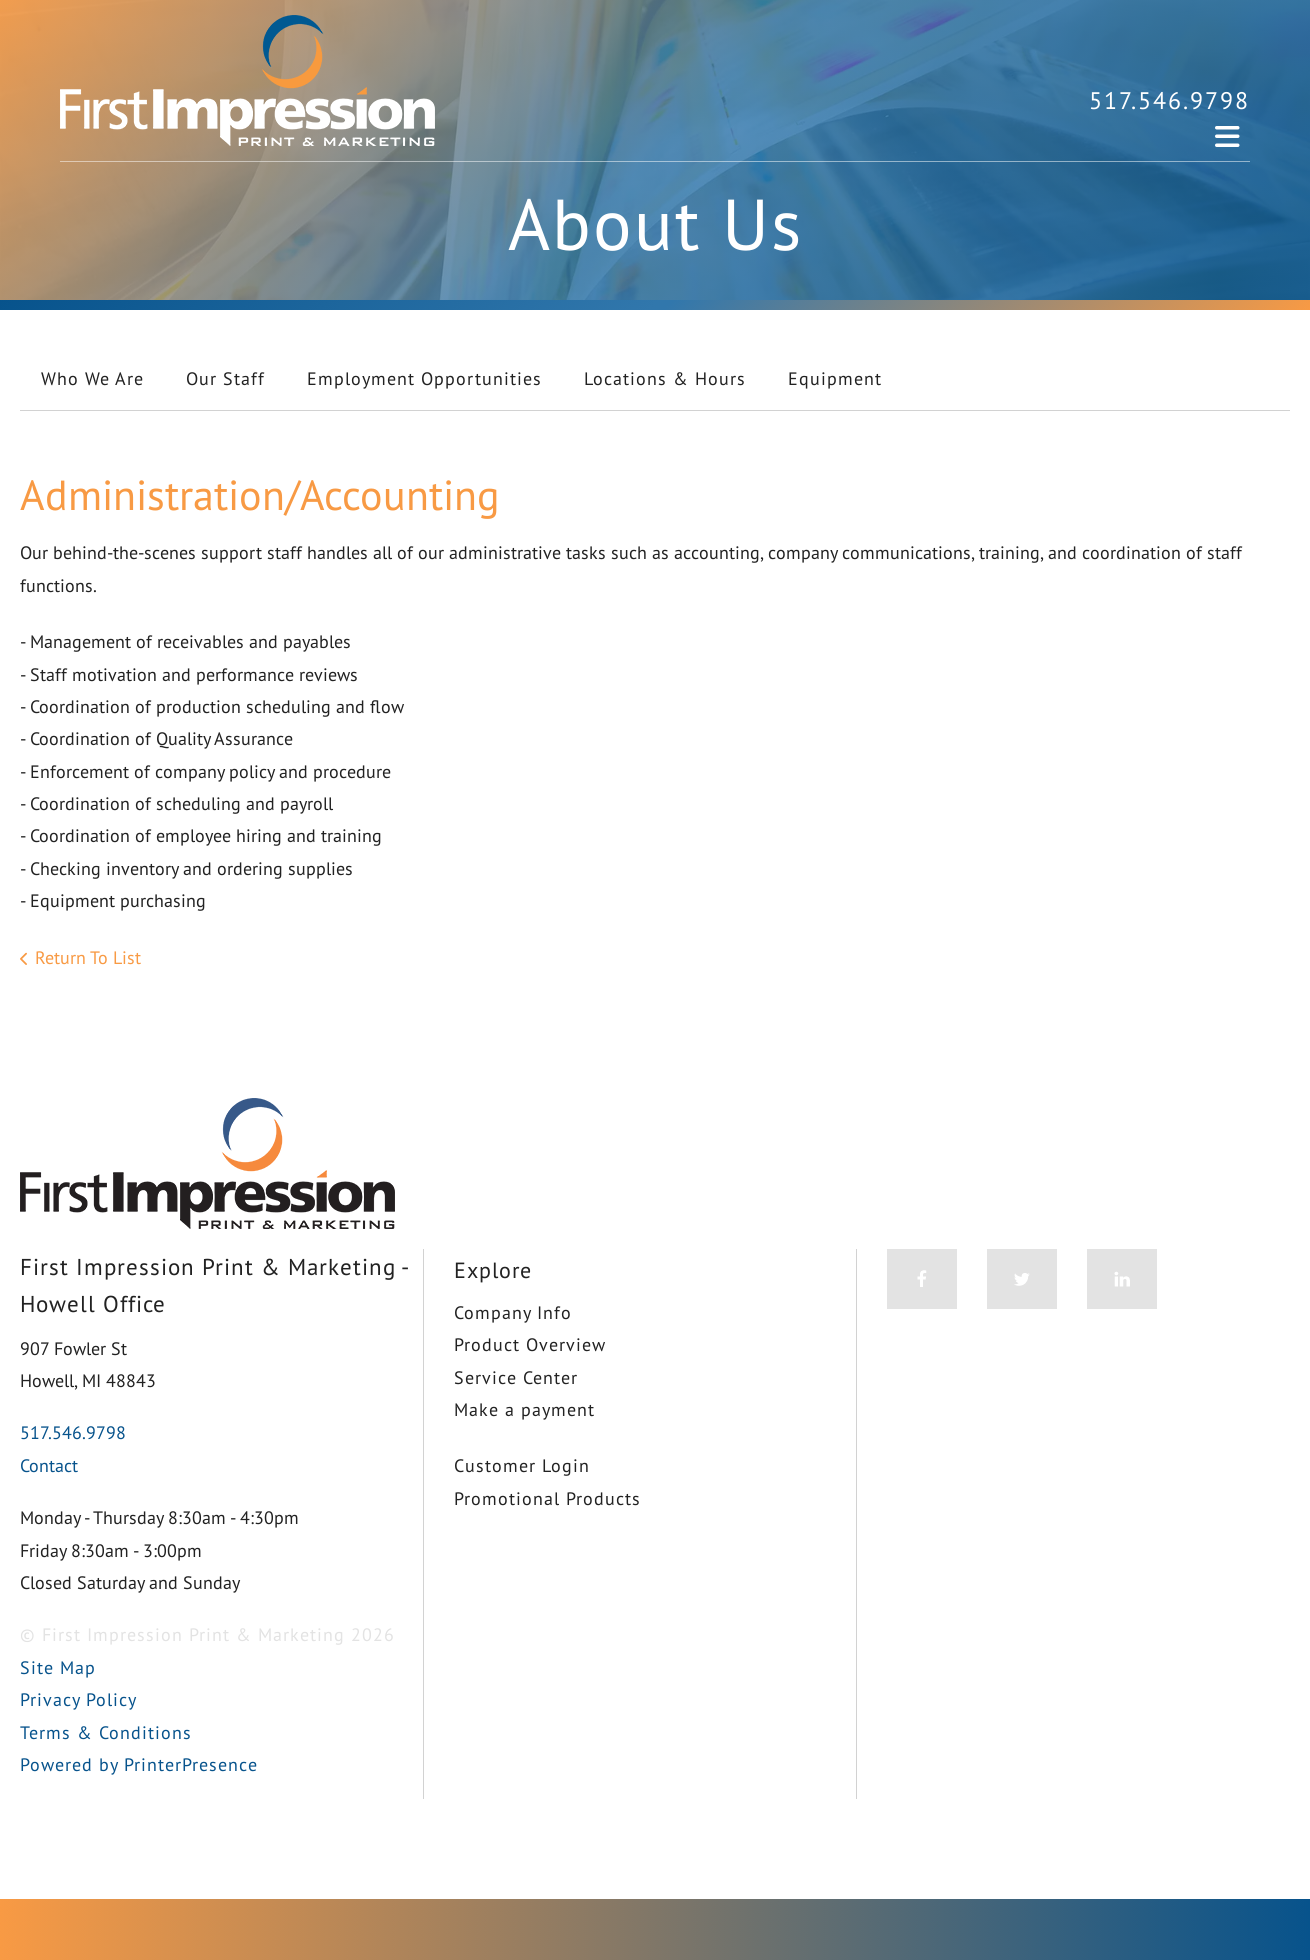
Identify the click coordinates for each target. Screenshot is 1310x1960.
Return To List (88, 957)
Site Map (58, 1667)
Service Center (516, 1377)
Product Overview (530, 1344)
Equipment (835, 378)
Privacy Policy (78, 1699)
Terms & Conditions (106, 1732)
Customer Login (522, 1465)
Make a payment (524, 1409)
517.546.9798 (1169, 100)
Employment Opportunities (424, 378)
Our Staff (225, 378)
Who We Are (92, 378)
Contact (49, 1465)
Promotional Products (547, 1498)
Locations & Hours (665, 378)
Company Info (513, 1312)
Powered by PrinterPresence (139, 1764)
